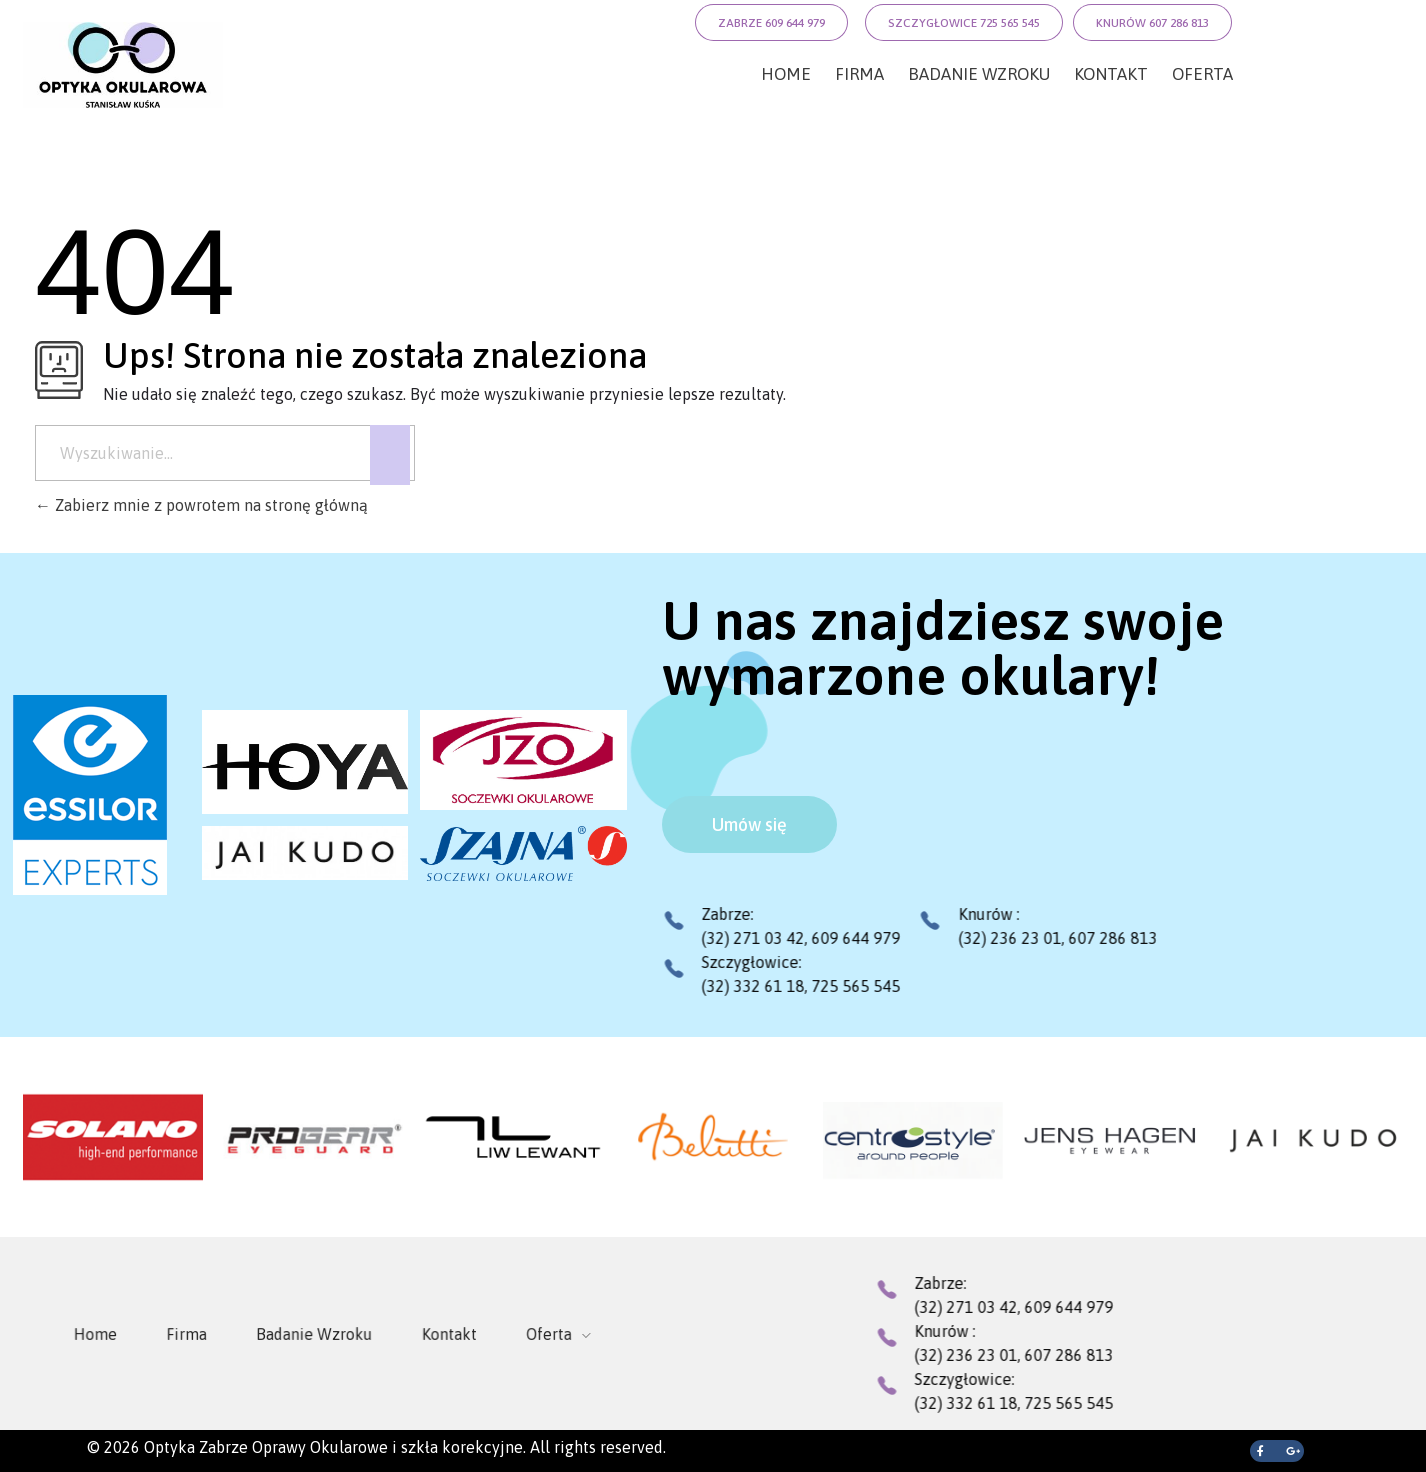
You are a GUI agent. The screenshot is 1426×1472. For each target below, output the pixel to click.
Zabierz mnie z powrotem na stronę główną (201, 505)
